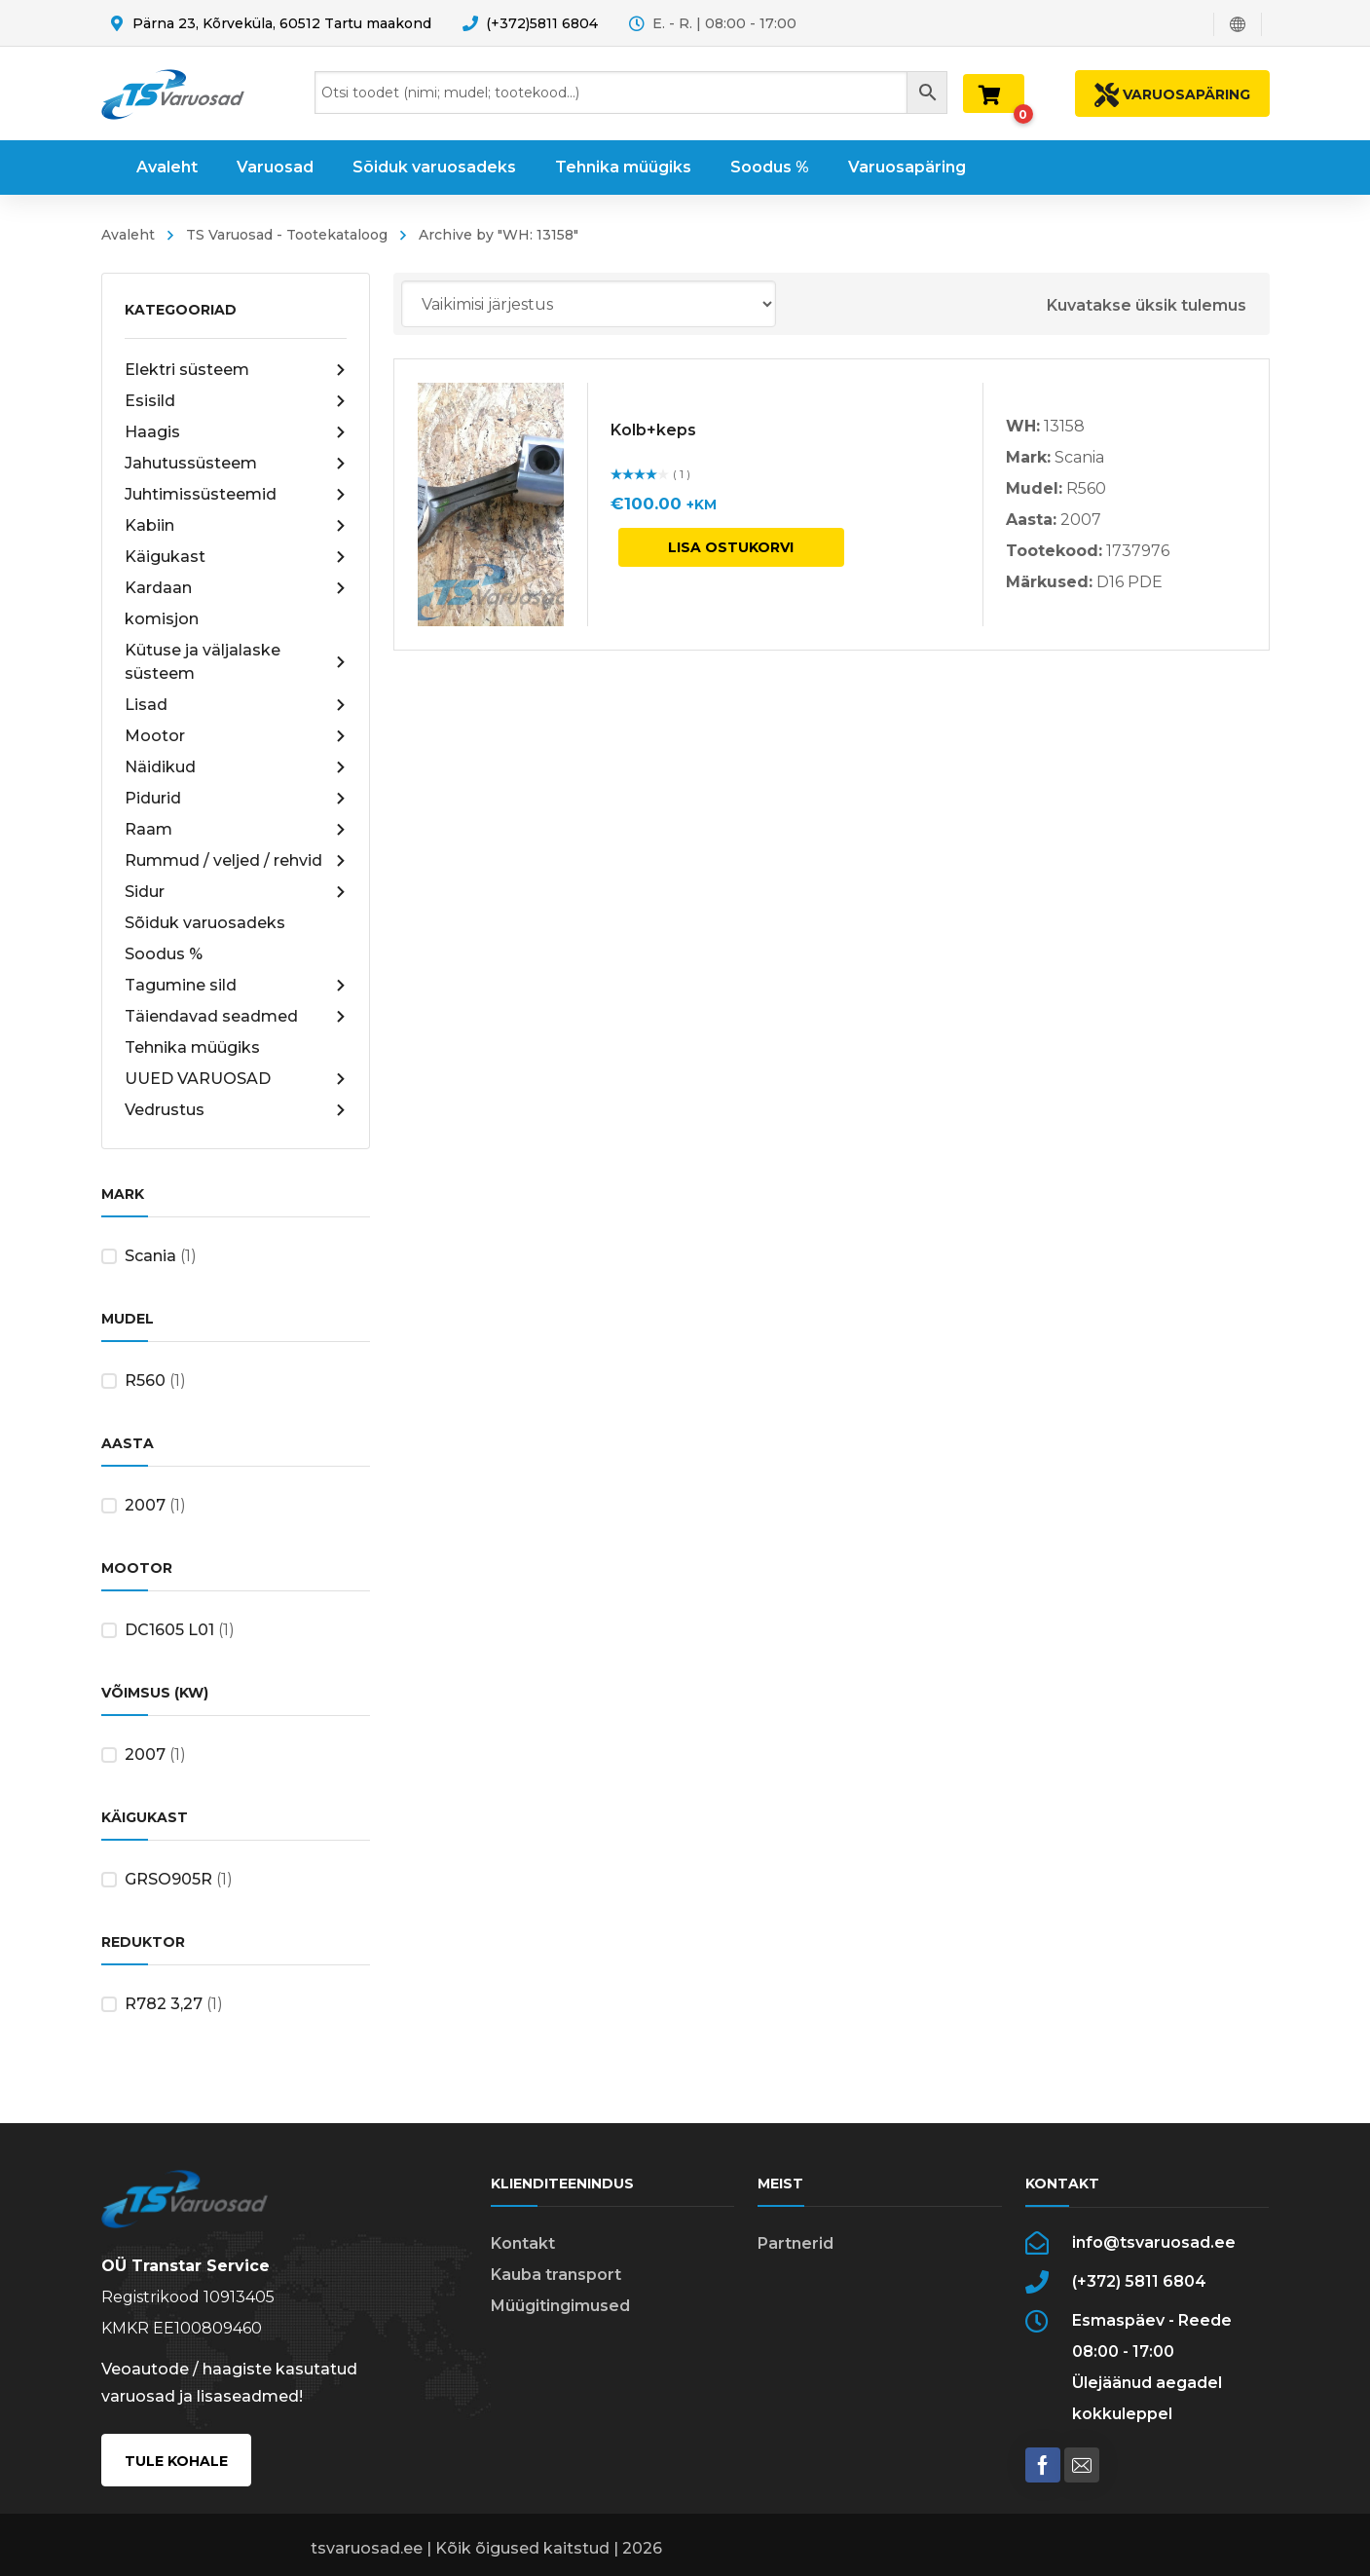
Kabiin (236, 525)
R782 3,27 (164, 2004)
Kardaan (236, 588)
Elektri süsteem (236, 370)
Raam (236, 829)
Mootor (236, 736)
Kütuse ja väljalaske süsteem (236, 662)
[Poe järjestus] (588, 303)
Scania (150, 1256)
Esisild (236, 401)
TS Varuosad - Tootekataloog (287, 234)
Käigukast (236, 557)
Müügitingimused (560, 2305)
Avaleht (128, 234)
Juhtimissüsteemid (236, 494)
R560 (145, 1380)
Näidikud (236, 767)
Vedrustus (236, 1110)
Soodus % (164, 954)
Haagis (236, 432)
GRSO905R (168, 1879)
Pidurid (236, 798)
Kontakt (523, 2243)
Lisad (236, 705)
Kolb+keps (653, 430)
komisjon (162, 619)
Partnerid (795, 2243)
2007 (145, 1505)
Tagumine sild (236, 985)
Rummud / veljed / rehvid (236, 861)
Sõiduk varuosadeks (205, 923)
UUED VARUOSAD (236, 1079)
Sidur (236, 892)
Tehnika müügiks (192, 1047)
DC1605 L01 (169, 1630)
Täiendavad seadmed (236, 1016)
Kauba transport (556, 2274)
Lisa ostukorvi (731, 547)
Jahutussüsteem (236, 463)
